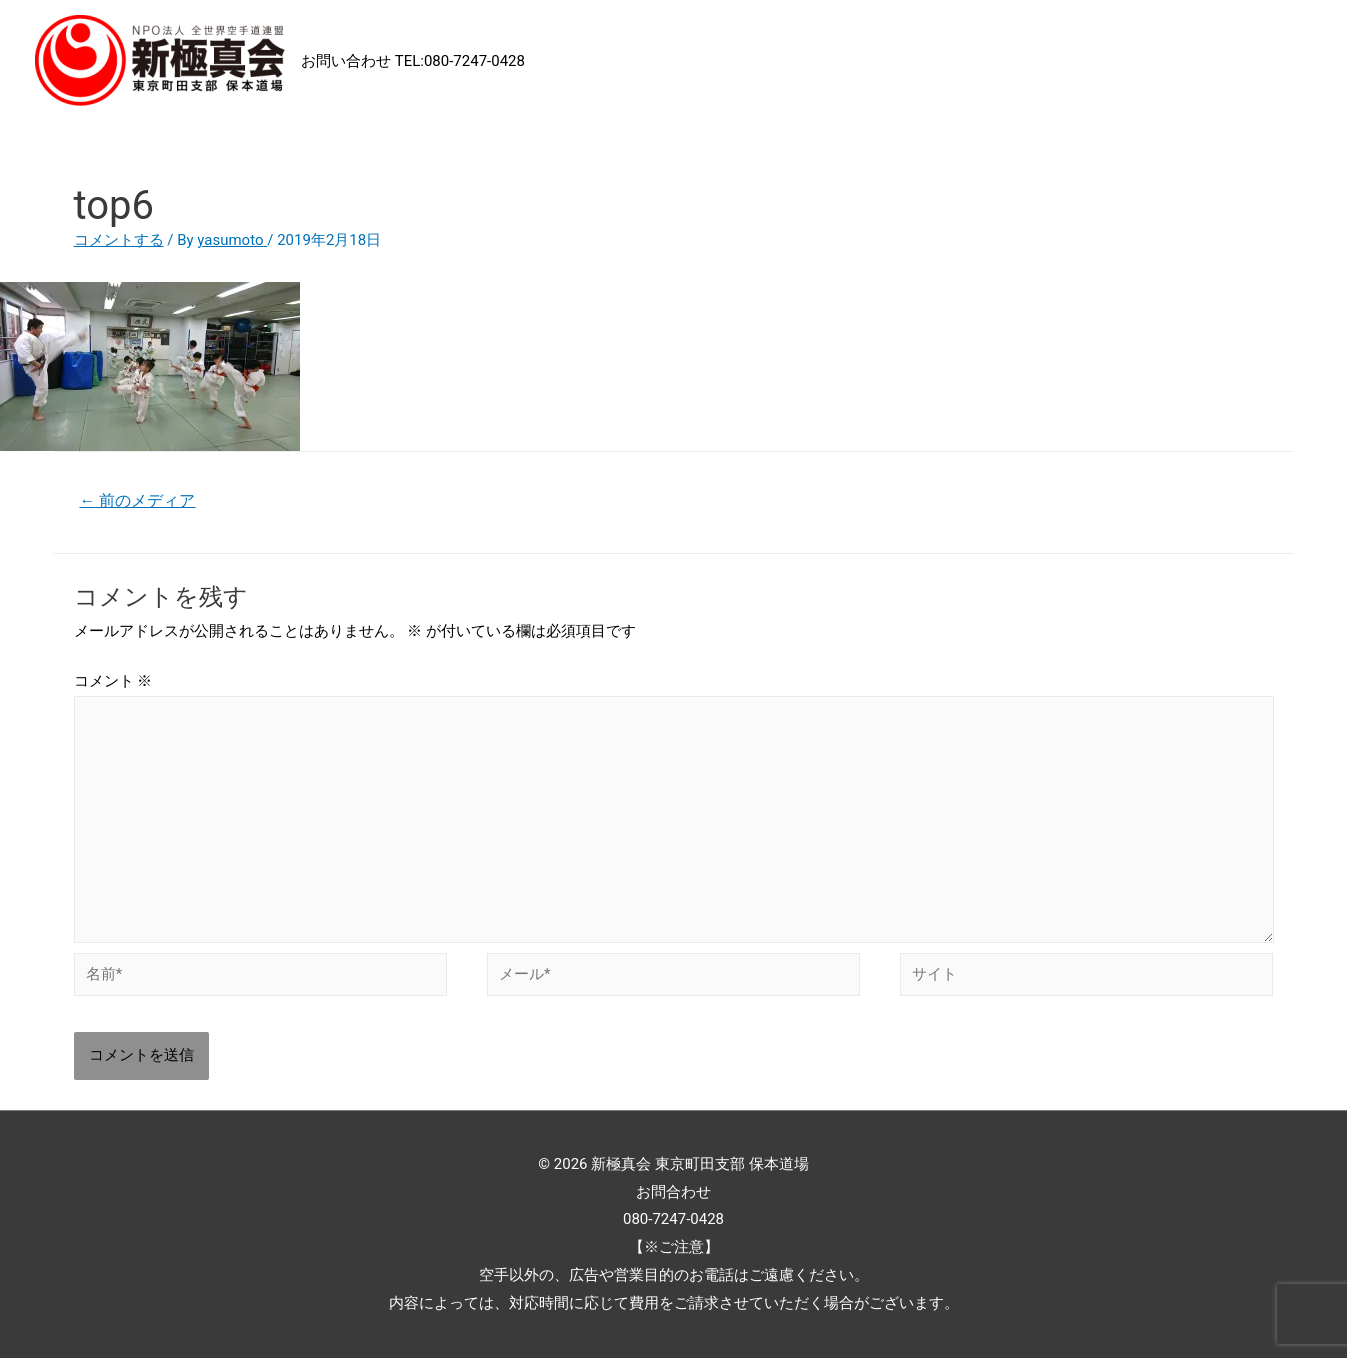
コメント (113, 681)
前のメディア (137, 500)
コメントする (119, 240)
